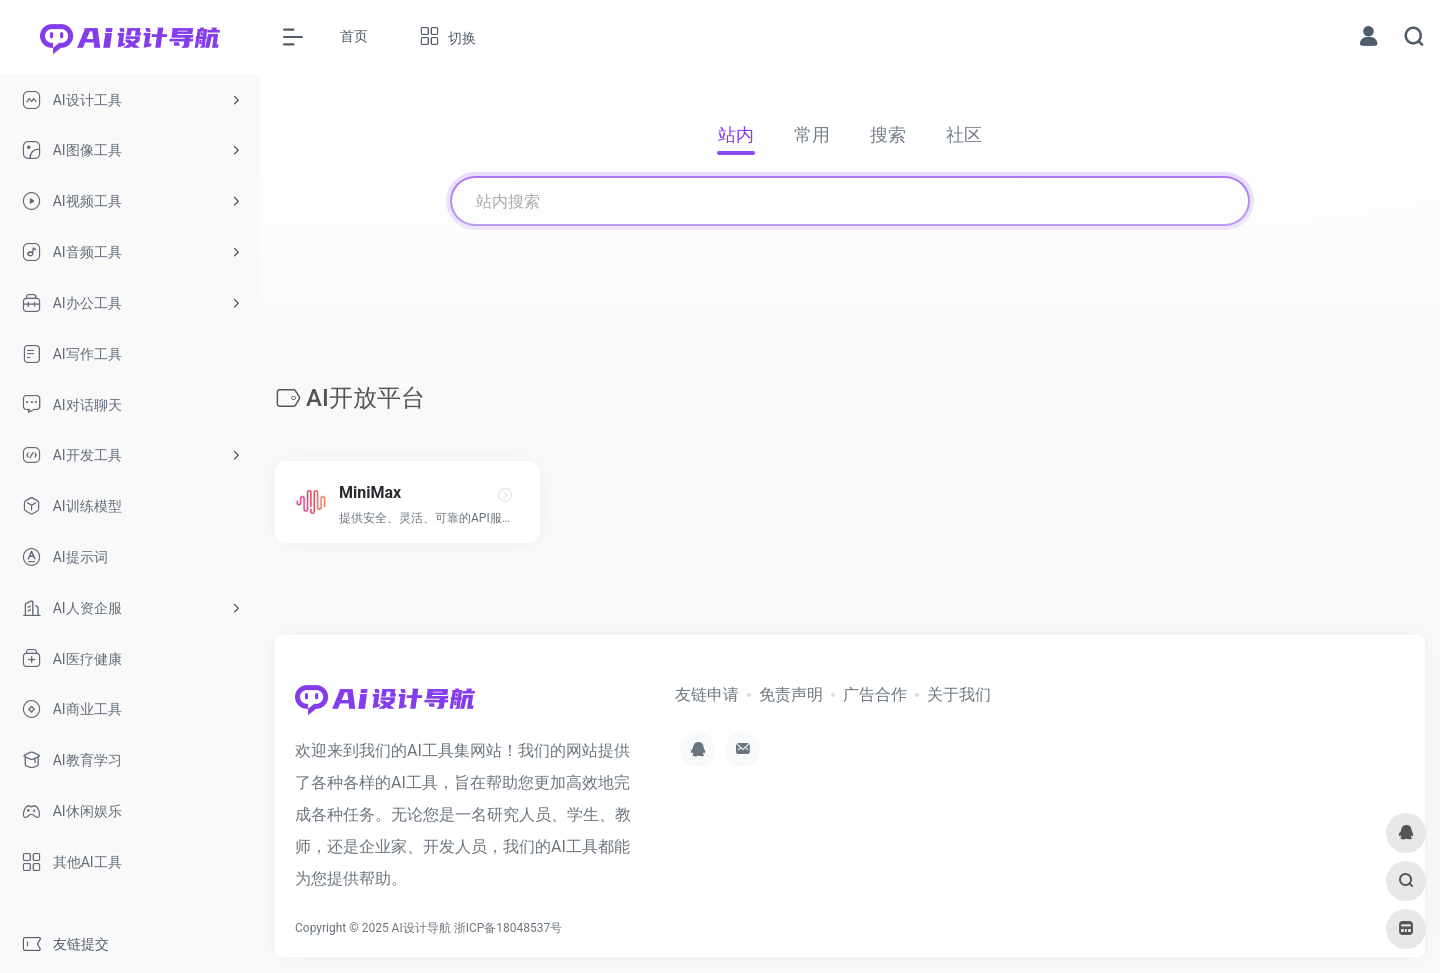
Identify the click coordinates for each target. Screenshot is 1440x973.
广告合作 (875, 694)
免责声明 (791, 694)
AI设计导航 (421, 928)
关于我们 (959, 694)
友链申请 (707, 694)
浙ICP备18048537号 (508, 928)
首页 (354, 36)
